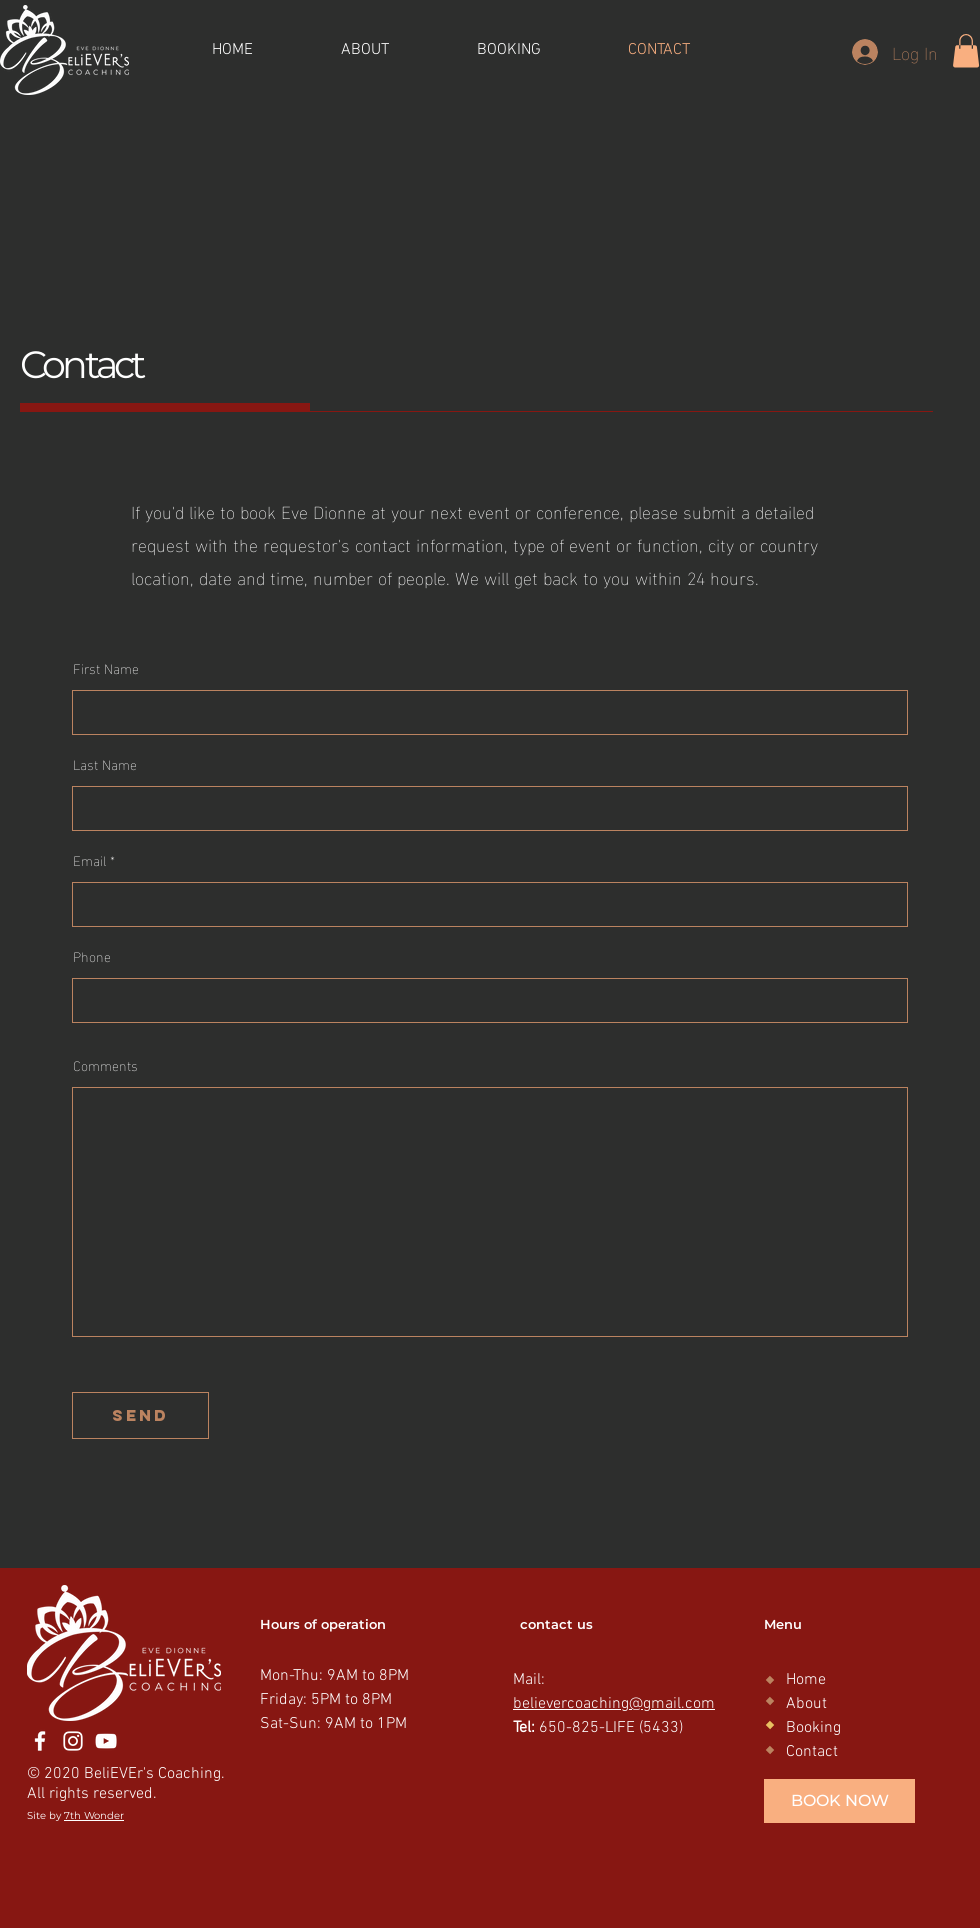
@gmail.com (672, 1704)
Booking (813, 1728)
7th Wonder (94, 1815)
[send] (140, 1415)
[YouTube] (106, 1741)
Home (806, 1680)
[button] (966, 50)
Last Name (105, 764)
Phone (92, 956)
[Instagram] (73, 1741)
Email (89, 860)
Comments (105, 1065)
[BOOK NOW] (839, 1801)
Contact (812, 1752)
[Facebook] (40, 1741)
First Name (106, 668)
